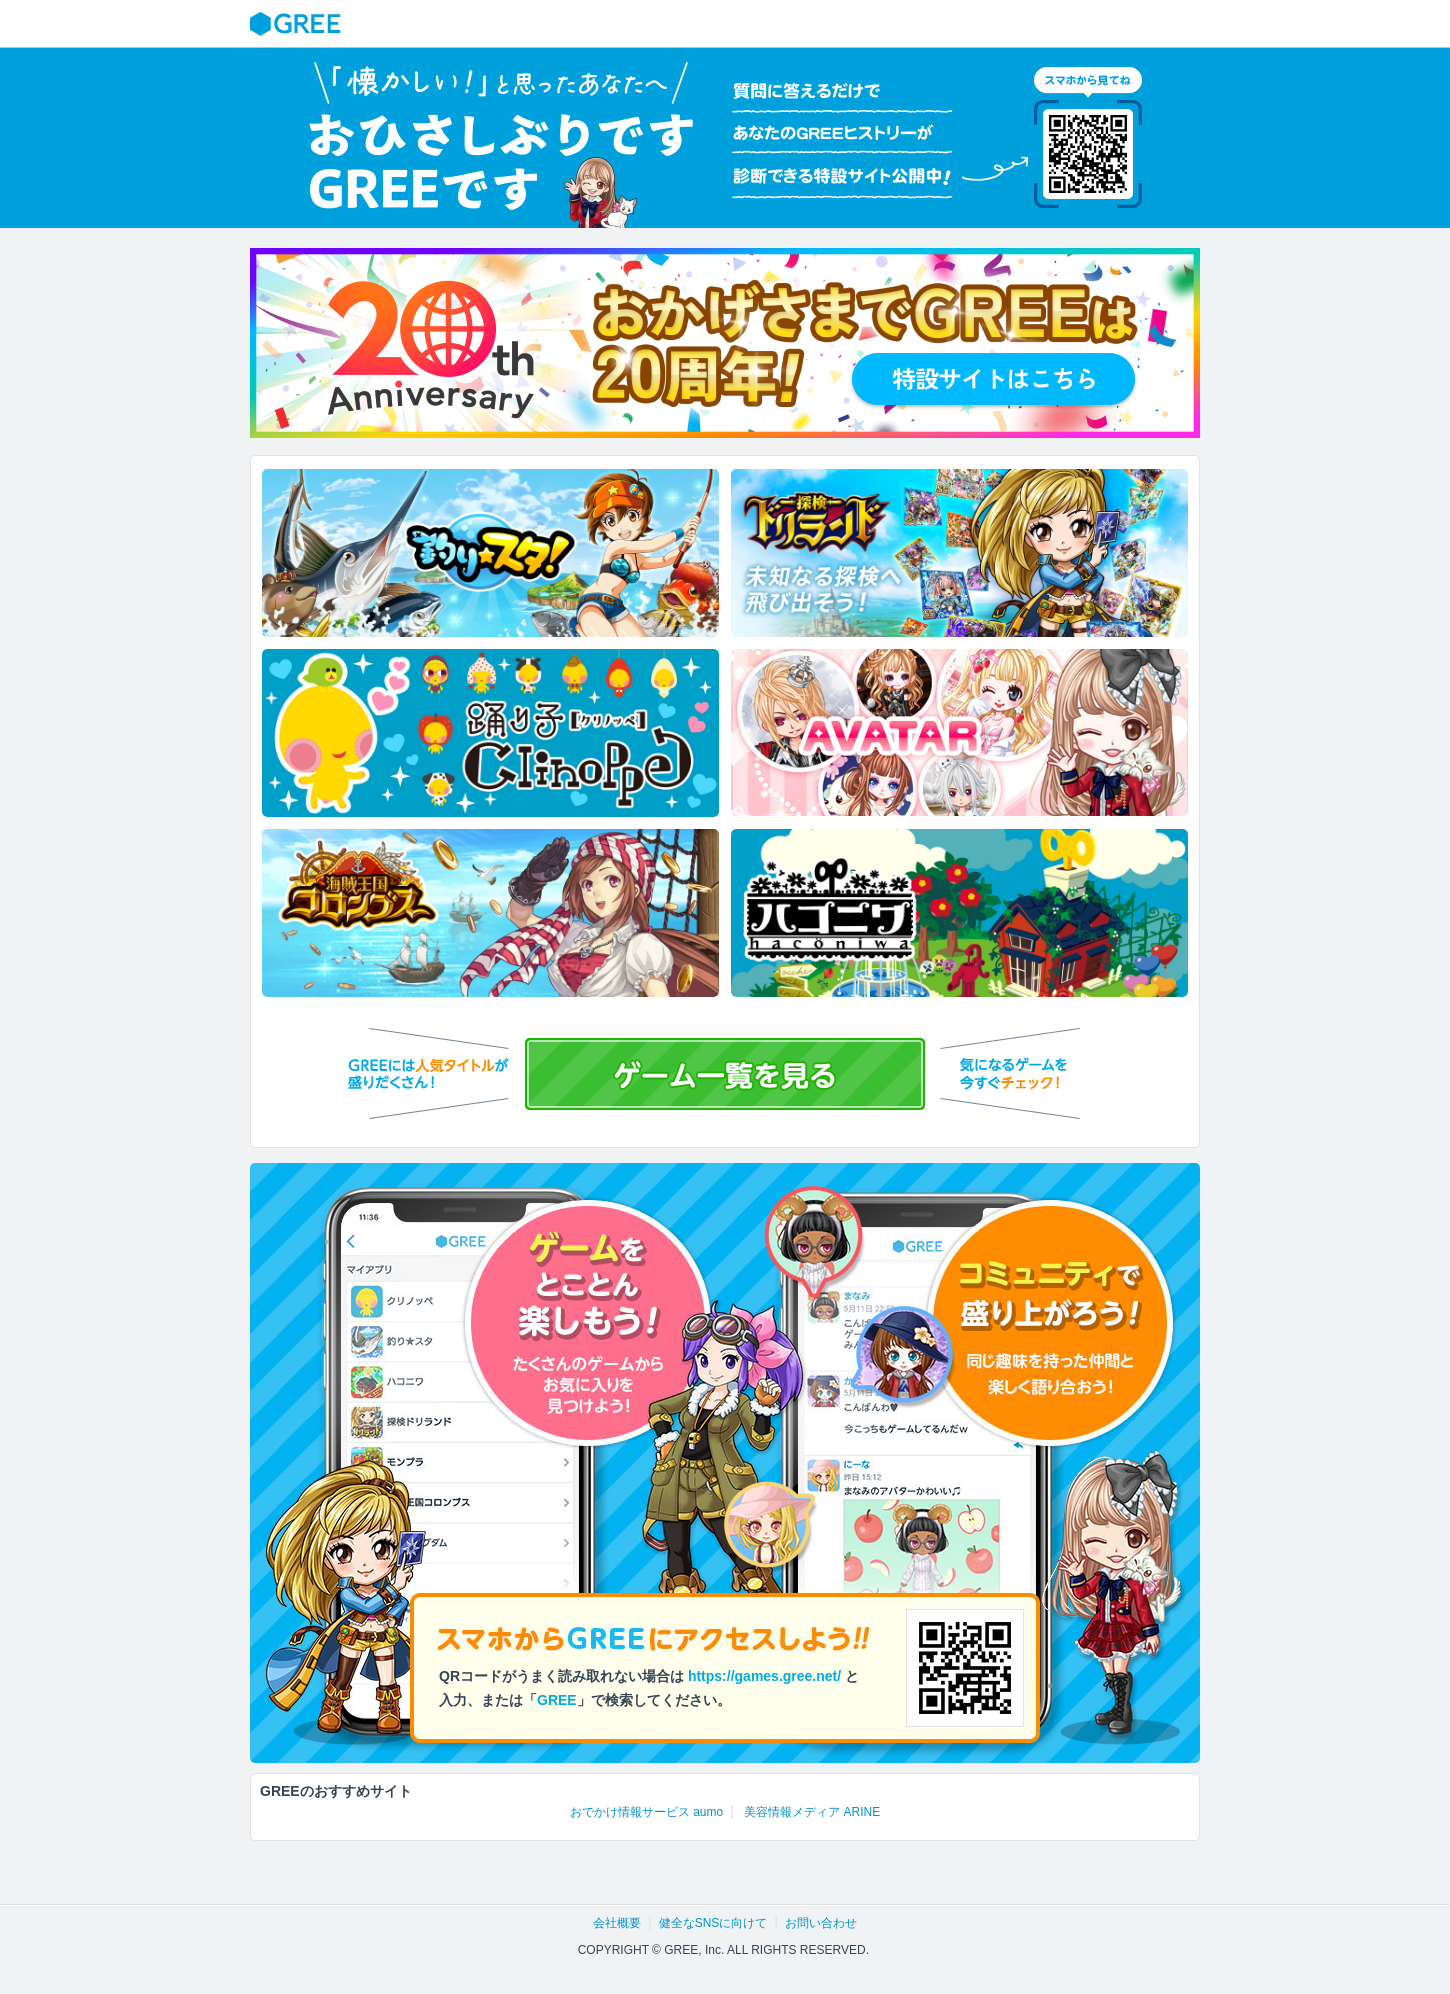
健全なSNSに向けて (713, 1923)
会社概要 (617, 1923)
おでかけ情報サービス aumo (646, 1812)
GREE (298, 24)
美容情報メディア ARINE (812, 1812)
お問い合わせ (821, 1923)
